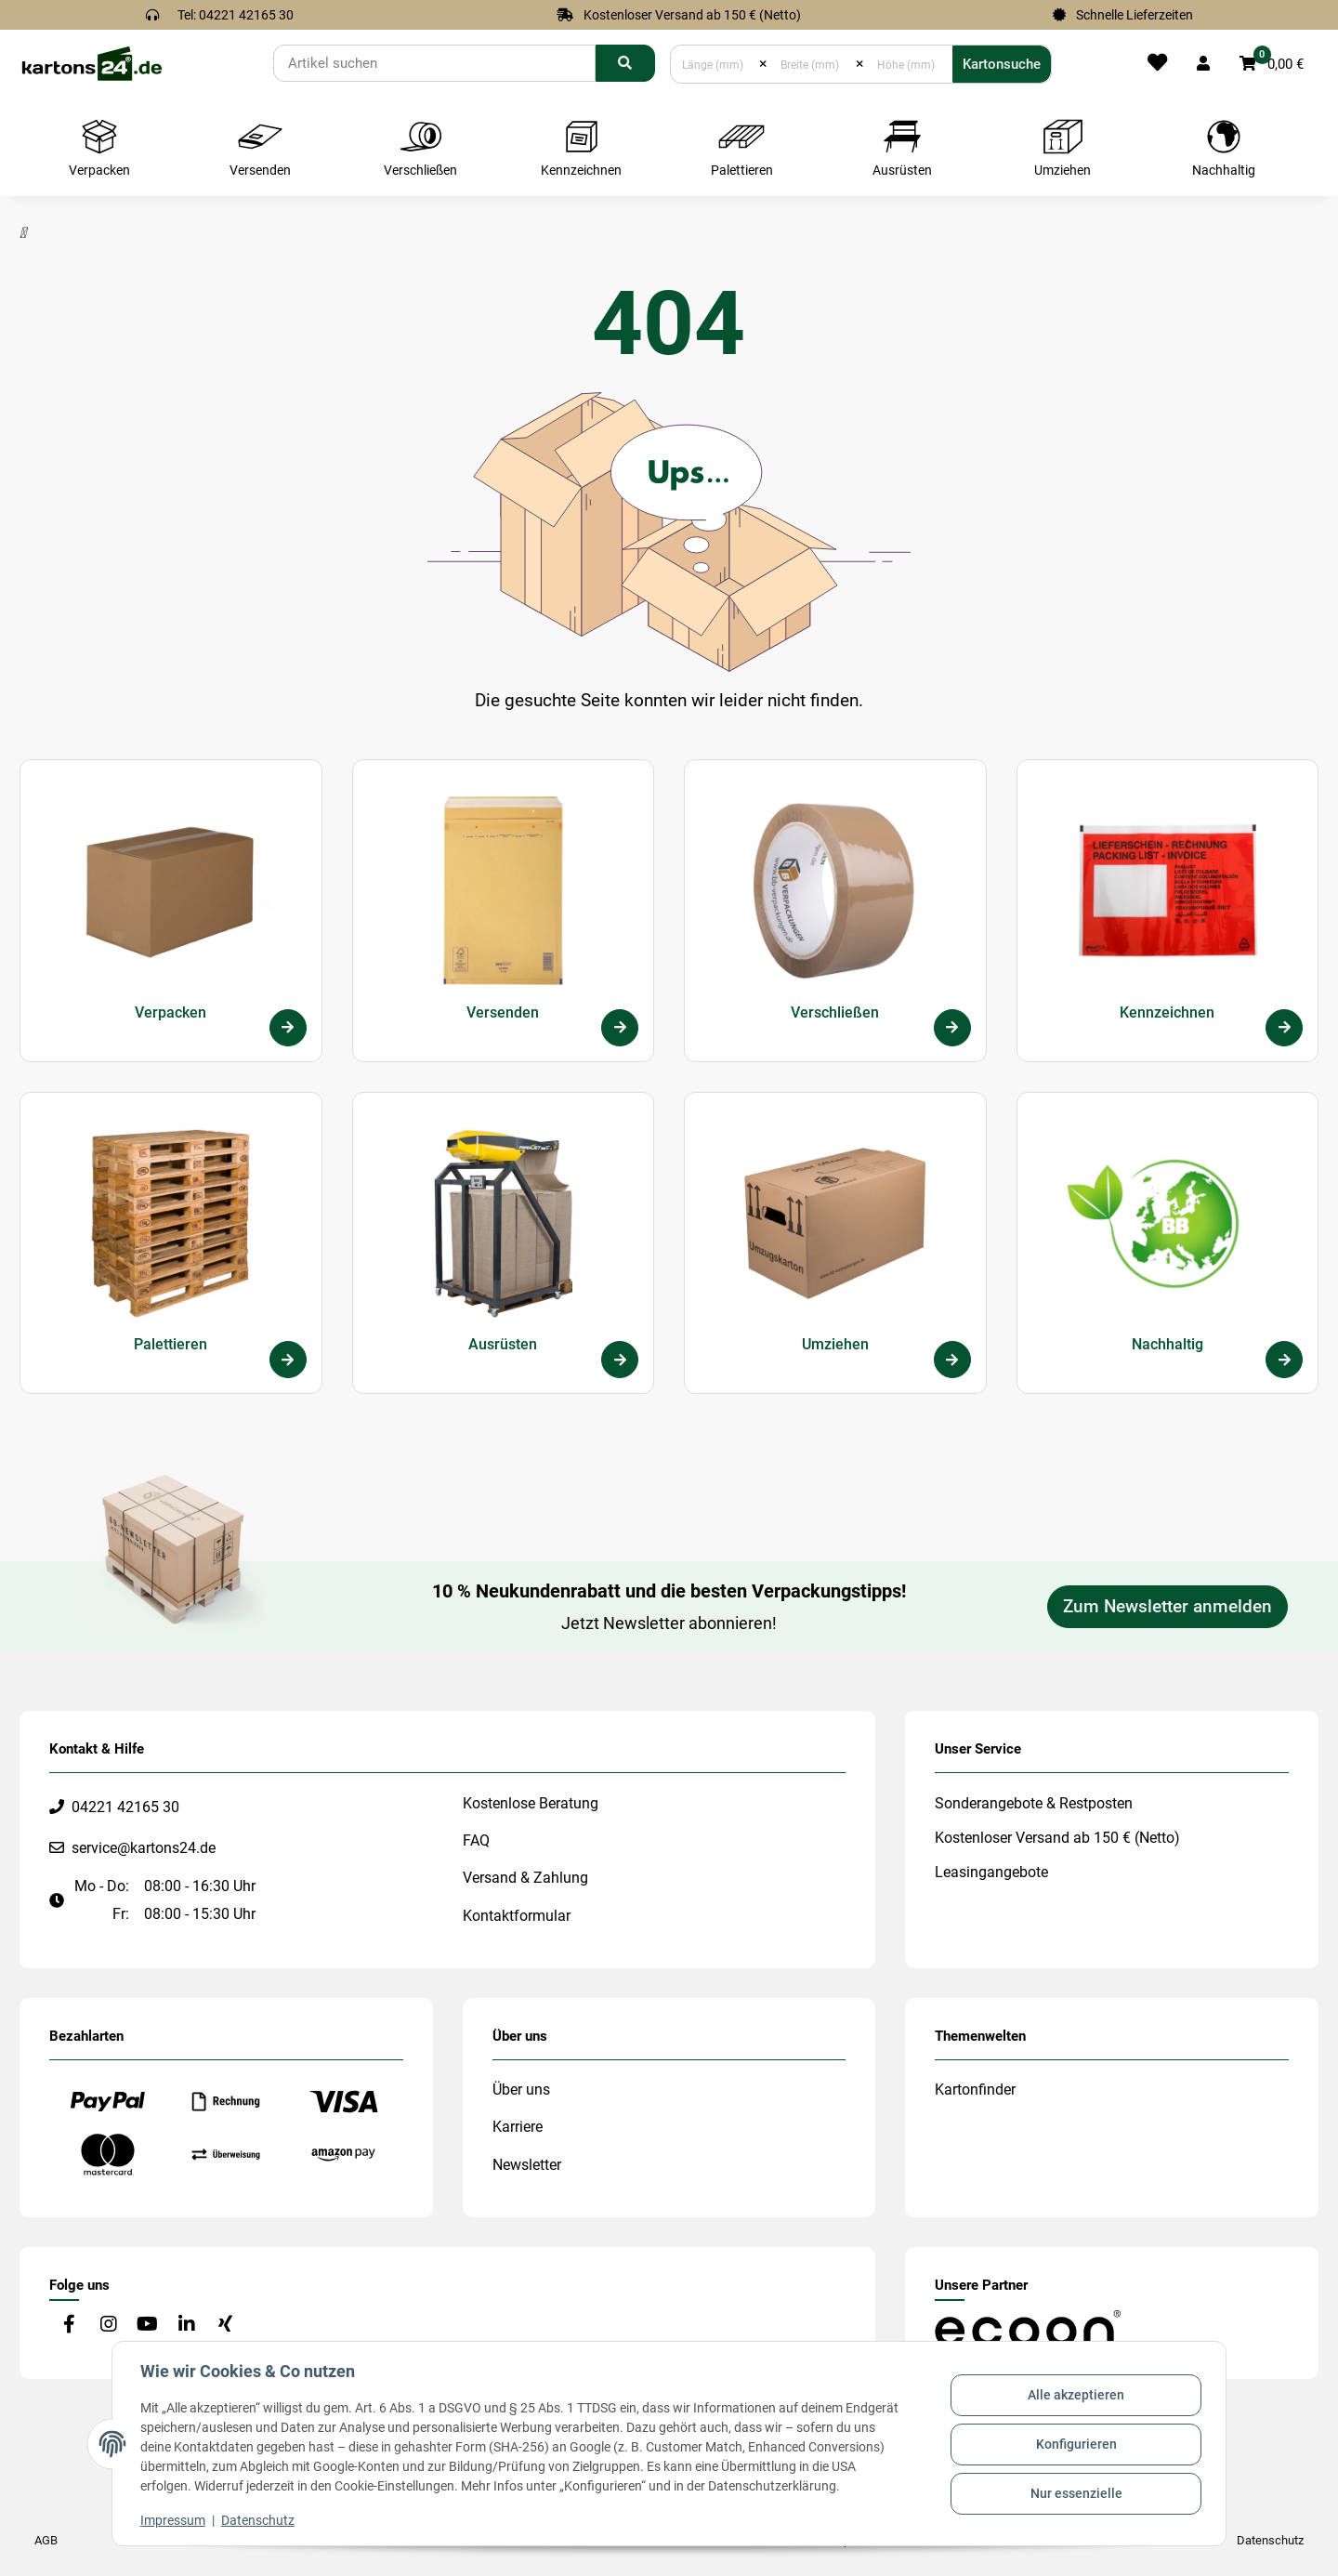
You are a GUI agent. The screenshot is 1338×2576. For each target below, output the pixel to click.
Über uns (521, 2089)
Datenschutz (259, 2520)
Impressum (174, 2520)
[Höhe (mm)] (908, 64)
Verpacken (170, 1011)
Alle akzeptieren (1074, 2396)
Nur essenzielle (1075, 2492)
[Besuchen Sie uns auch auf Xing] (225, 2325)
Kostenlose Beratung (530, 1803)
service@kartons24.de (144, 1848)
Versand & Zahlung (525, 1877)
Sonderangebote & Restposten (1034, 1803)
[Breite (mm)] (811, 64)
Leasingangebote (991, 1872)
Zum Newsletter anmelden (1167, 1607)
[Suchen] (434, 63)
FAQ (476, 1840)
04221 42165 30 (125, 1807)
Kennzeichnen (1167, 1011)
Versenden (502, 1011)
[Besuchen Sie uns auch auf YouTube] (147, 2325)
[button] (1203, 64)
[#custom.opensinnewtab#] (1028, 2327)
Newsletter (526, 2165)
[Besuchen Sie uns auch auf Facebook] (69, 2325)
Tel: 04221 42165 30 (235, 14)
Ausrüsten (502, 1344)
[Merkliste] (1157, 64)
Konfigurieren (1074, 2444)
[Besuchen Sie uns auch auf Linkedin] (186, 2325)
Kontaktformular (517, 1916)
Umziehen (835, 1344)
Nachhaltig (1167, 1344)
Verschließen (835, 1011)
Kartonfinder (975, 2089)
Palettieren (170, 1344)
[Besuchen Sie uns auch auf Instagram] (108, 2325)
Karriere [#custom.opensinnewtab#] (517, 2127)
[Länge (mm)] (715, 64)
